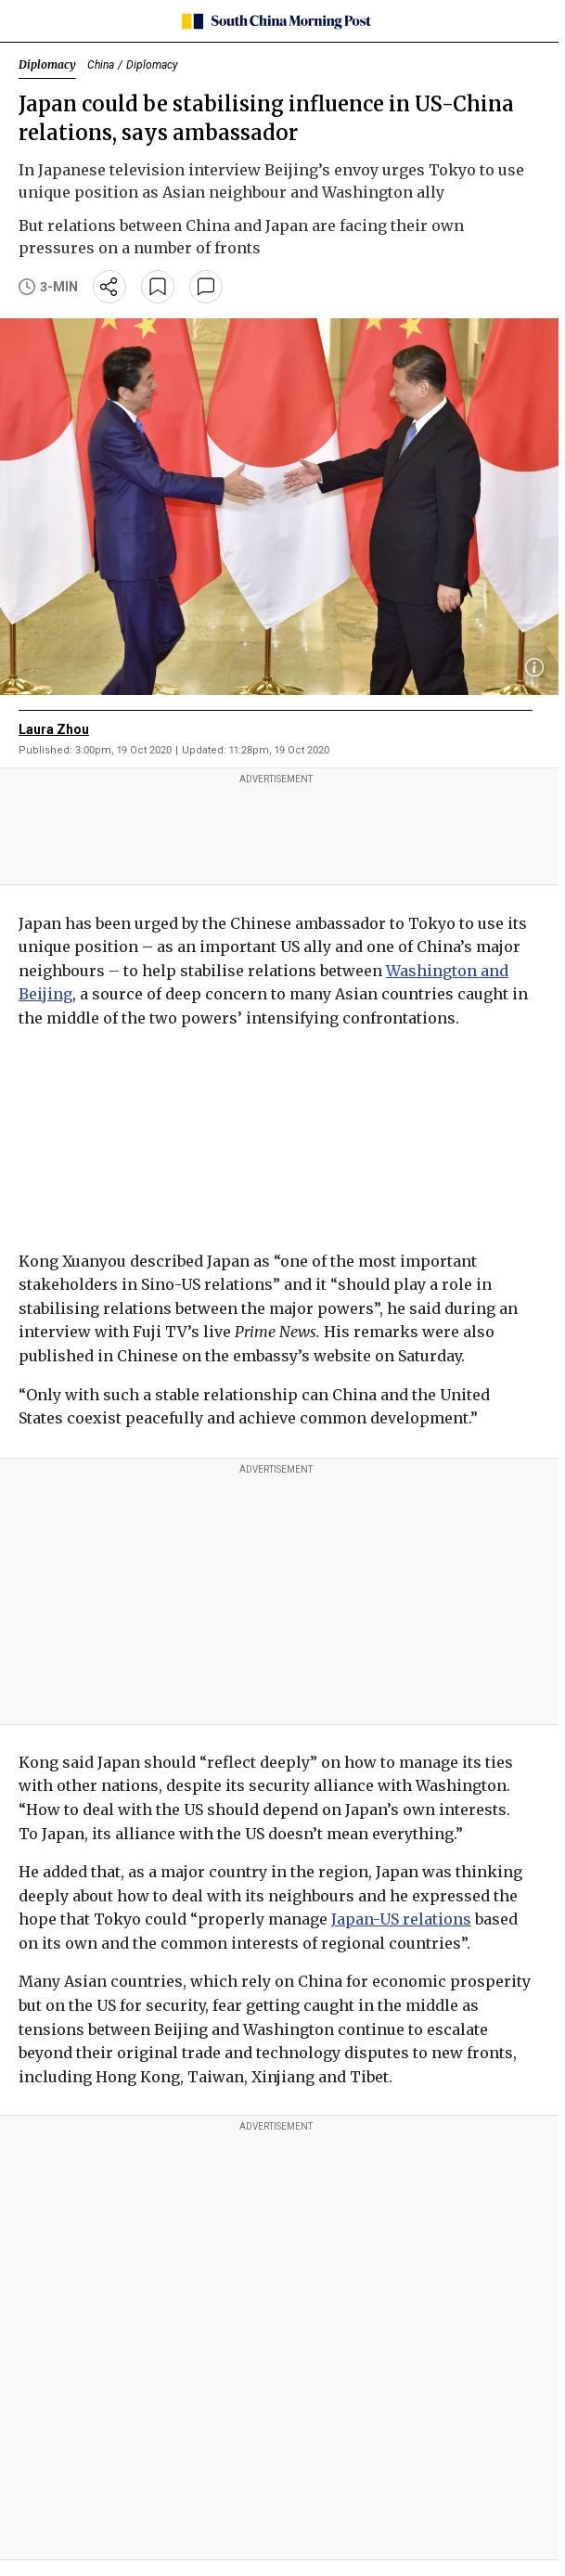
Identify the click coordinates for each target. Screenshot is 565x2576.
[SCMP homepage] (276, 21)
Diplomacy (47, 64)
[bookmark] (157, 286)
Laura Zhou (54, 729)
